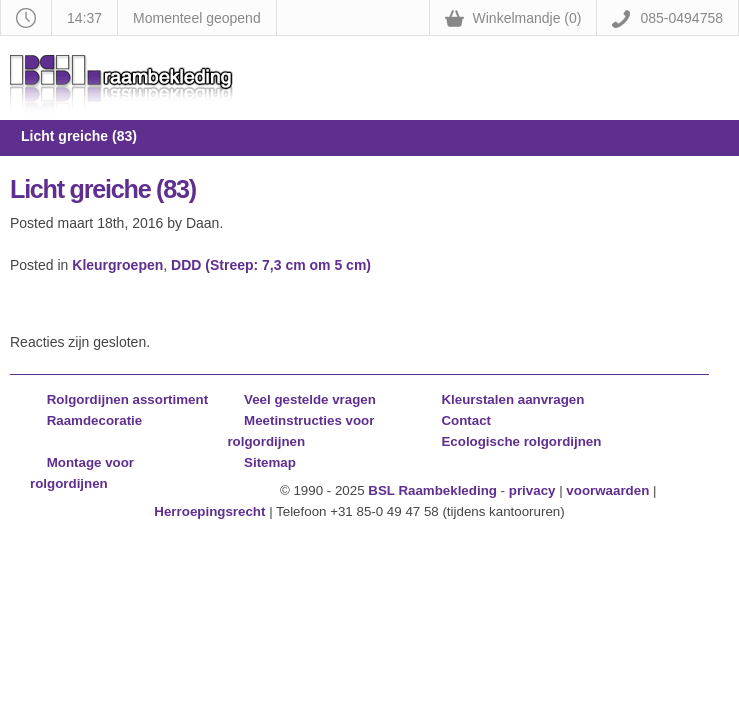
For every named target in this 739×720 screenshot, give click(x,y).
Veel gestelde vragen (310, 399)
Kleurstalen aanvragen (512, 399)
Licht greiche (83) (103, 189)
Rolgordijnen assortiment (127, 399)
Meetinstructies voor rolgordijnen (300, 431)
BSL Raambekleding (432, 490)
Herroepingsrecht (209, 511)
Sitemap (270, 462)
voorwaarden (607, 490)
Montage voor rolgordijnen (82, 473)
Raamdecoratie (95, 420)
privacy (532, 490)
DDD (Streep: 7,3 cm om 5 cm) (271, 265)
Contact (466, 420)
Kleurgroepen (117, 265)
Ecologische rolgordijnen (521, 441)
